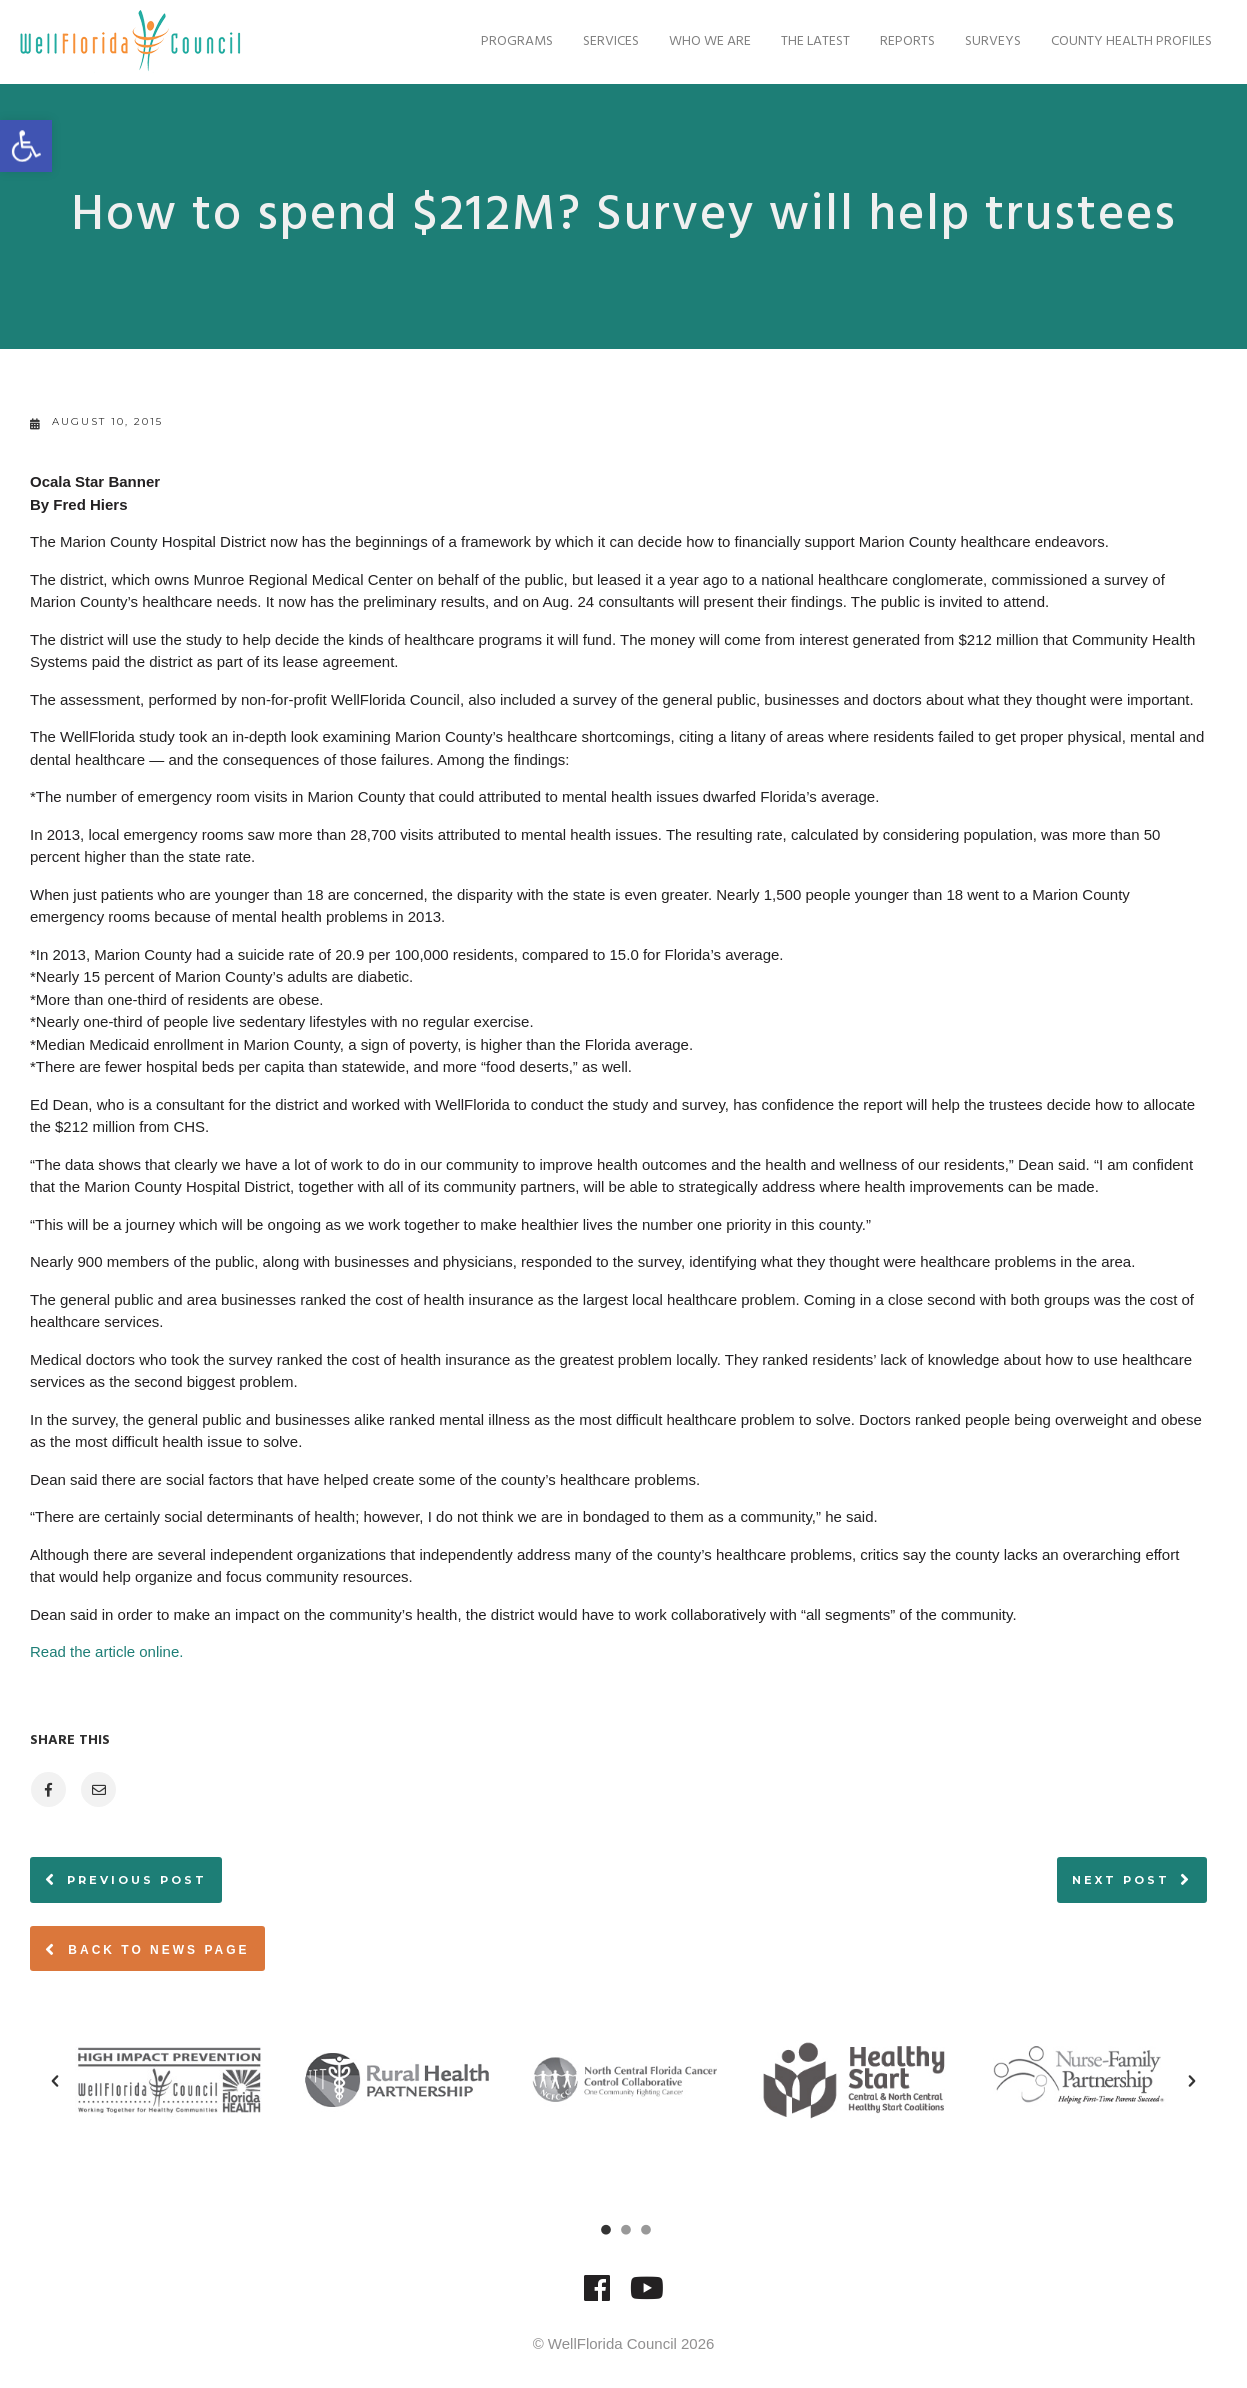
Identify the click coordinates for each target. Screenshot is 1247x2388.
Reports (897, 41)
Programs (507, 41)
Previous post (137, 1880)
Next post (1121, 1880)
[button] (55, 2081)
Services (601, 41)
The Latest (805, 41)
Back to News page (147, 1949)
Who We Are (700, 41)
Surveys (983, 41)
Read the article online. (106, 1651)
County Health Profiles (1121, 41)
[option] (169, 2080)
